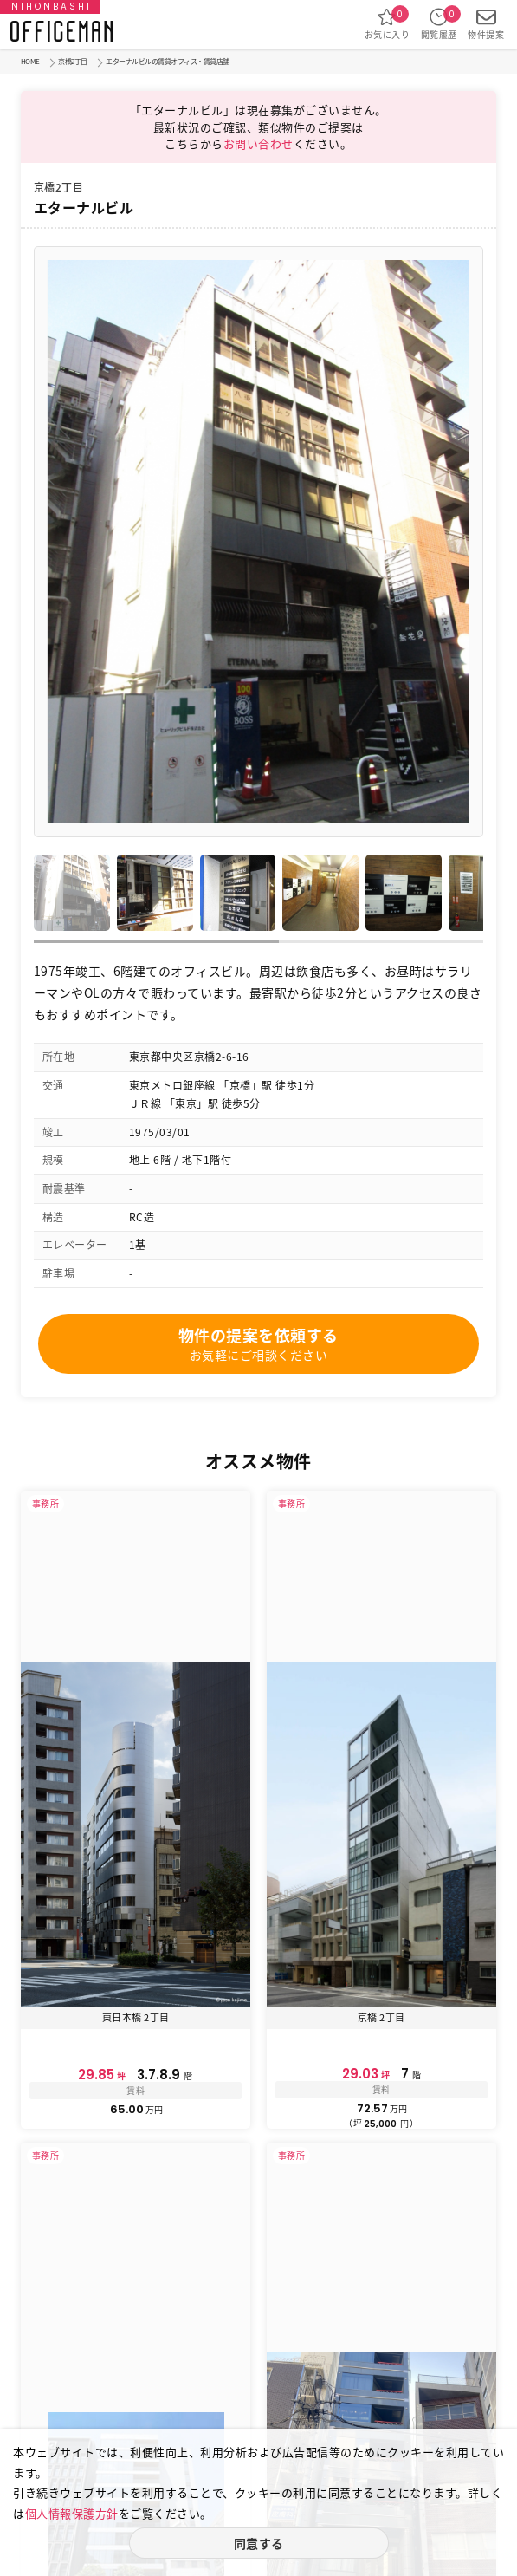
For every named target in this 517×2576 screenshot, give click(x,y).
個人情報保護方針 (72, 2513)
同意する (259, 2543)
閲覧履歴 (439, 24)
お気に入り (387, 24)
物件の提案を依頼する (258, 1343)
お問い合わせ (258, 143)
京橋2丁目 (72, 61)
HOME (30, 61)
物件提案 (486, 24)
